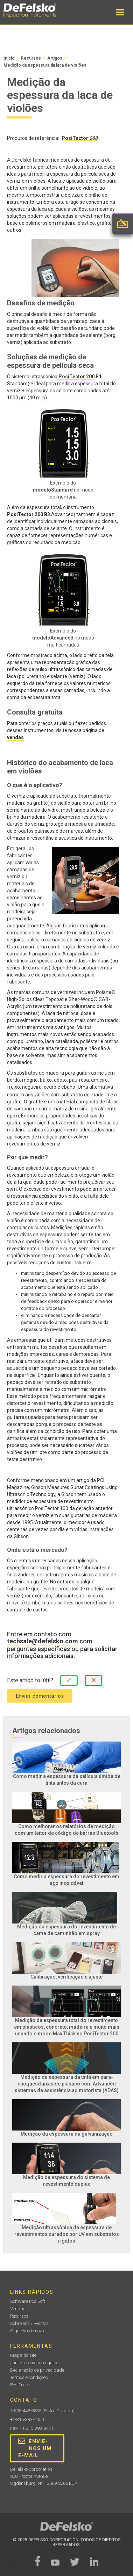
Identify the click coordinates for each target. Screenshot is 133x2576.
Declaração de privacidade (37, 2370)
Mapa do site (23, 2355)
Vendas (18, 2308)
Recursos (31, 58)
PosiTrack (20, 2384)
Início (9, 58)
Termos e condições (29, 2377)
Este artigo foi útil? (30, 1680)
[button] (120, 12)
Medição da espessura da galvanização (67, 2134)
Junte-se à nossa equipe (34, 2362)
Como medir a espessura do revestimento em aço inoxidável (66, 1880)
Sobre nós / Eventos (29, 2323)
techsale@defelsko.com (42, 1641)
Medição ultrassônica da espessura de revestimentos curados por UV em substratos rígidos (66, 2234)
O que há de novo (27, 2330)
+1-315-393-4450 (27, 2419)
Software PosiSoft (27, 2301)
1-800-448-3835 (25, 2410)
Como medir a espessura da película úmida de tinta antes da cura (66, 1779)
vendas (15, 737)
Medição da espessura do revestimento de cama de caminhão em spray (66, 1930)
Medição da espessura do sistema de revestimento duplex (66, 2181)
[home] (37, 11)
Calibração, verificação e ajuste (66, 1977)
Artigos (54, 58)
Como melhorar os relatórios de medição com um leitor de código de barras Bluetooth (66, 1830)
